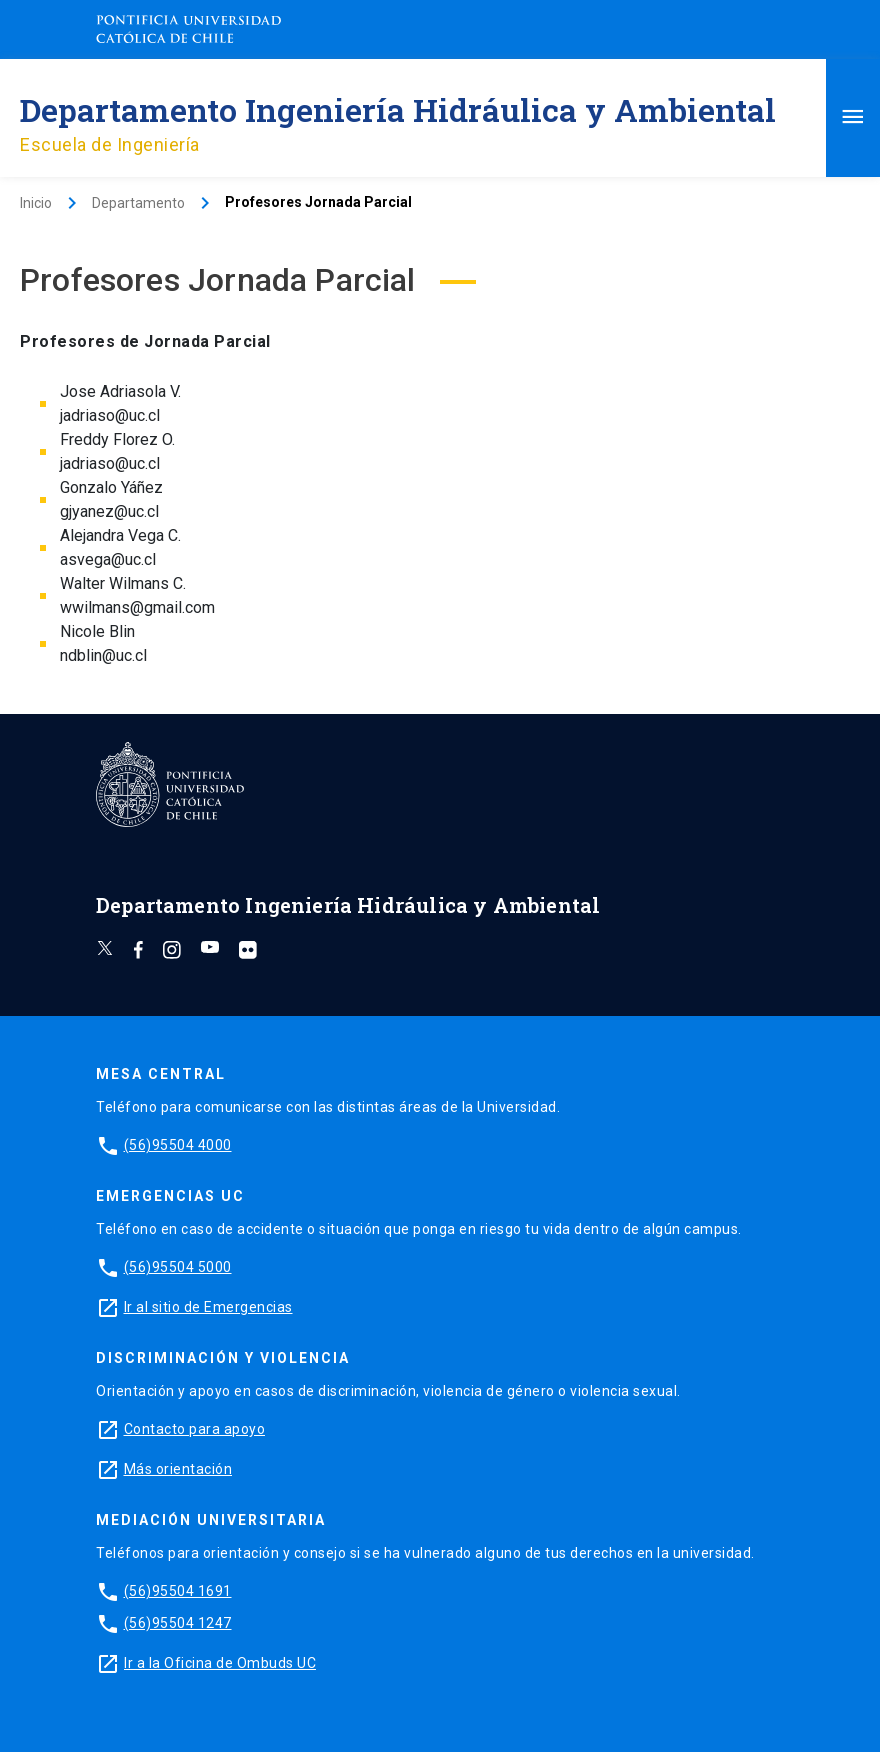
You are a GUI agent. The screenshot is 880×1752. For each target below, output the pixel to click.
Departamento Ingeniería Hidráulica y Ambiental (398, 109)
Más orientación (178, 1469)
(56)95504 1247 (178, 1623)
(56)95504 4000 (178, 1145)
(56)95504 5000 (178, 1267)
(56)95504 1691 (178, 1591)
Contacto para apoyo (195, 1429)
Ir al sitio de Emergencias (208, 1307)
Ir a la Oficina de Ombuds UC (220, 1663)
